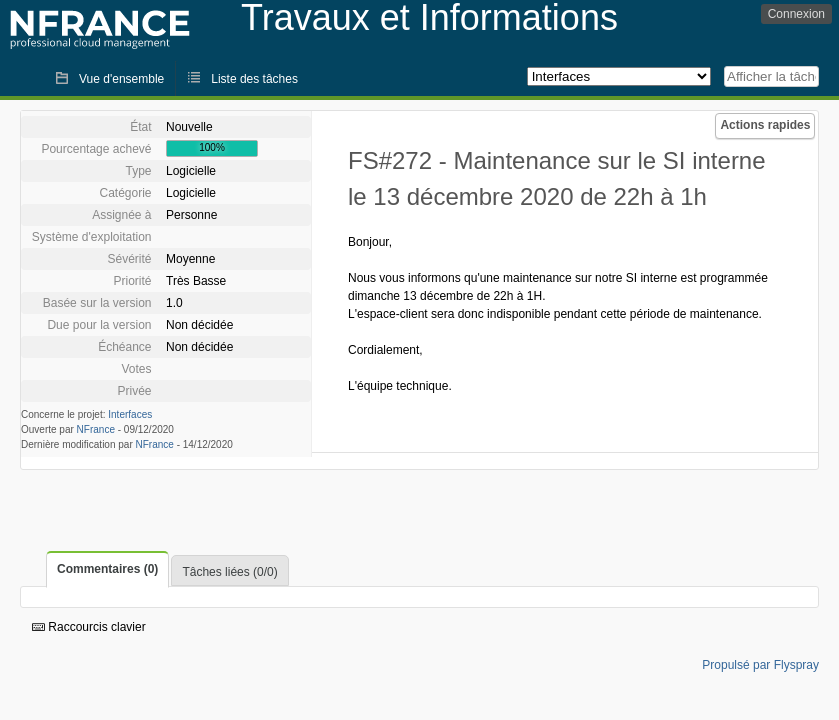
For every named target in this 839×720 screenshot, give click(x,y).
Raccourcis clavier (89, 627)
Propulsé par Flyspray (760, 665)
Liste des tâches (254, 79)
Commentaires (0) (107, 569)
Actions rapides (765, 125)
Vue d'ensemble (121, 79)
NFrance (96, 429)
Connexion (796, 14)
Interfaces (130, 414)
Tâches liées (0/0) (229, 572)
